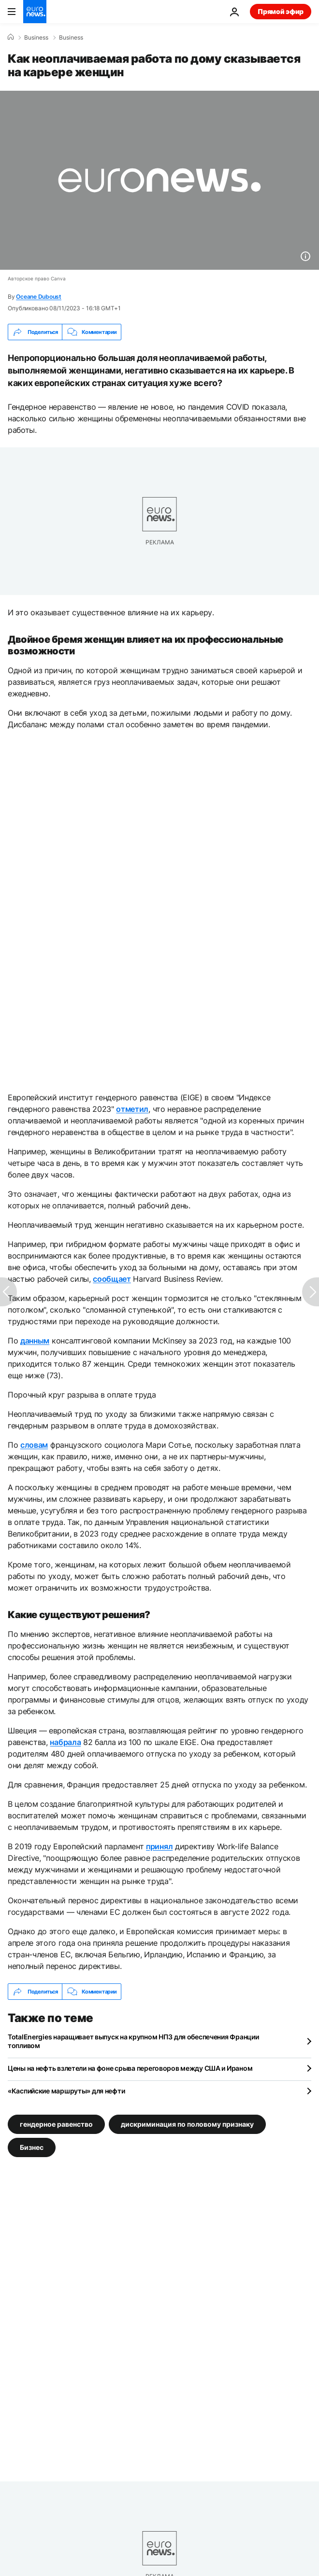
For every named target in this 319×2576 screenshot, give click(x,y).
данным (34, 1340)
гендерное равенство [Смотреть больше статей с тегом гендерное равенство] (56, 2124)
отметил (132, 1109)
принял (159, 1846)
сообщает (111, 1279)
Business (36, 38)
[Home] (11, 37)
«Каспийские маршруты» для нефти (66, 2091)
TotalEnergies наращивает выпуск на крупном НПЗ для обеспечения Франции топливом (133, 2041)
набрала (65, 1742)
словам (34, 1445)
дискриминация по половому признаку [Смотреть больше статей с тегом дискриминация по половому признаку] (187, 2124)
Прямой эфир (281, 11)
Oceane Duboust (38, 296)
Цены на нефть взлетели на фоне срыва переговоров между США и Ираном (130, 2068)
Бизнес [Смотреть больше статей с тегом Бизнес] (32, 2147)
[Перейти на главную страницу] (34, 11)
